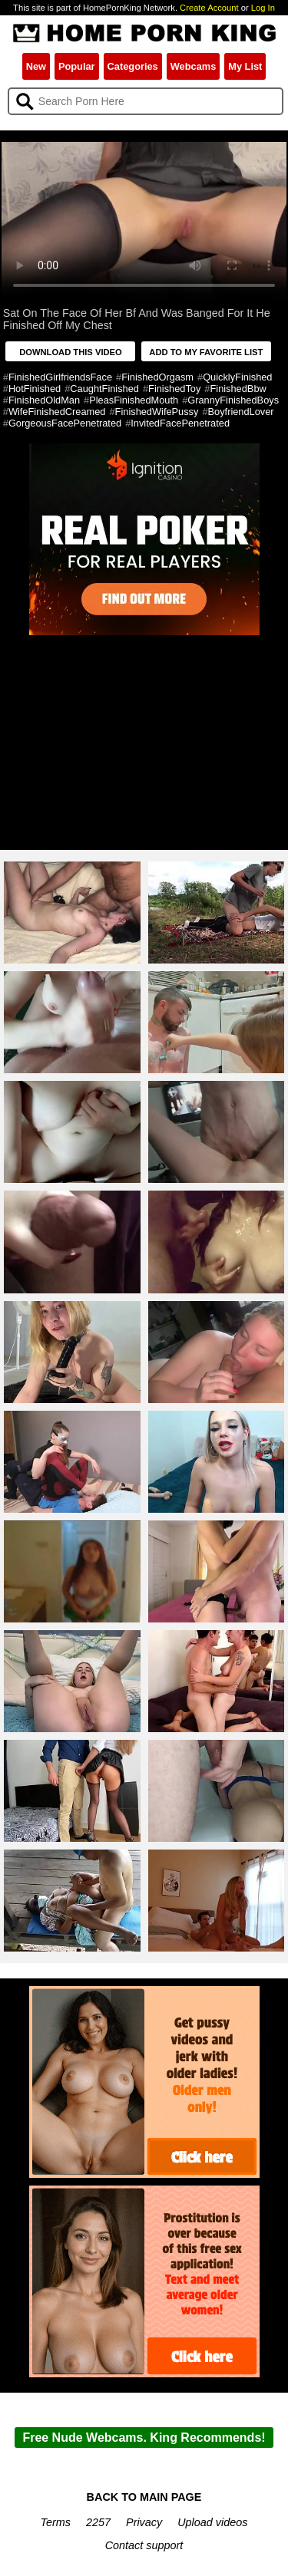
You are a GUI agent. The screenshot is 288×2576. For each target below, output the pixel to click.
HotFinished (34, 388)
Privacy (144, 2522)
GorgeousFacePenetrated (64, 423)
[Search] (146, 101)
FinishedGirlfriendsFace (60, 377)
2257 (98, 2522)
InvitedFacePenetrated (180, 423)
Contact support (144, 2545)
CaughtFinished (104, 388)
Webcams (193, 66)
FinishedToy (174, 388)
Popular (76, 66)
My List (245, 66)
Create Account (209, 7)
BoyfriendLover (241, 411)
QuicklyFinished (237, 377)
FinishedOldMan (44, 400)
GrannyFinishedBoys (233, 400)
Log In (263, 7)
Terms (56, 2522)
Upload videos (212, 2522)
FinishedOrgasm (157, 377)
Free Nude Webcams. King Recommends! (143, 2437)
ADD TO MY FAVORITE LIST (206, 352)
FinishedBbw (238, 388)
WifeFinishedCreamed (57, 411)
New (36, 66)
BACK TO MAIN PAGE (144, 2497)
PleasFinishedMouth (133, 400)
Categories (133, 66)
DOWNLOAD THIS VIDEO (70, 352)
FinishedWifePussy (157, 411)
